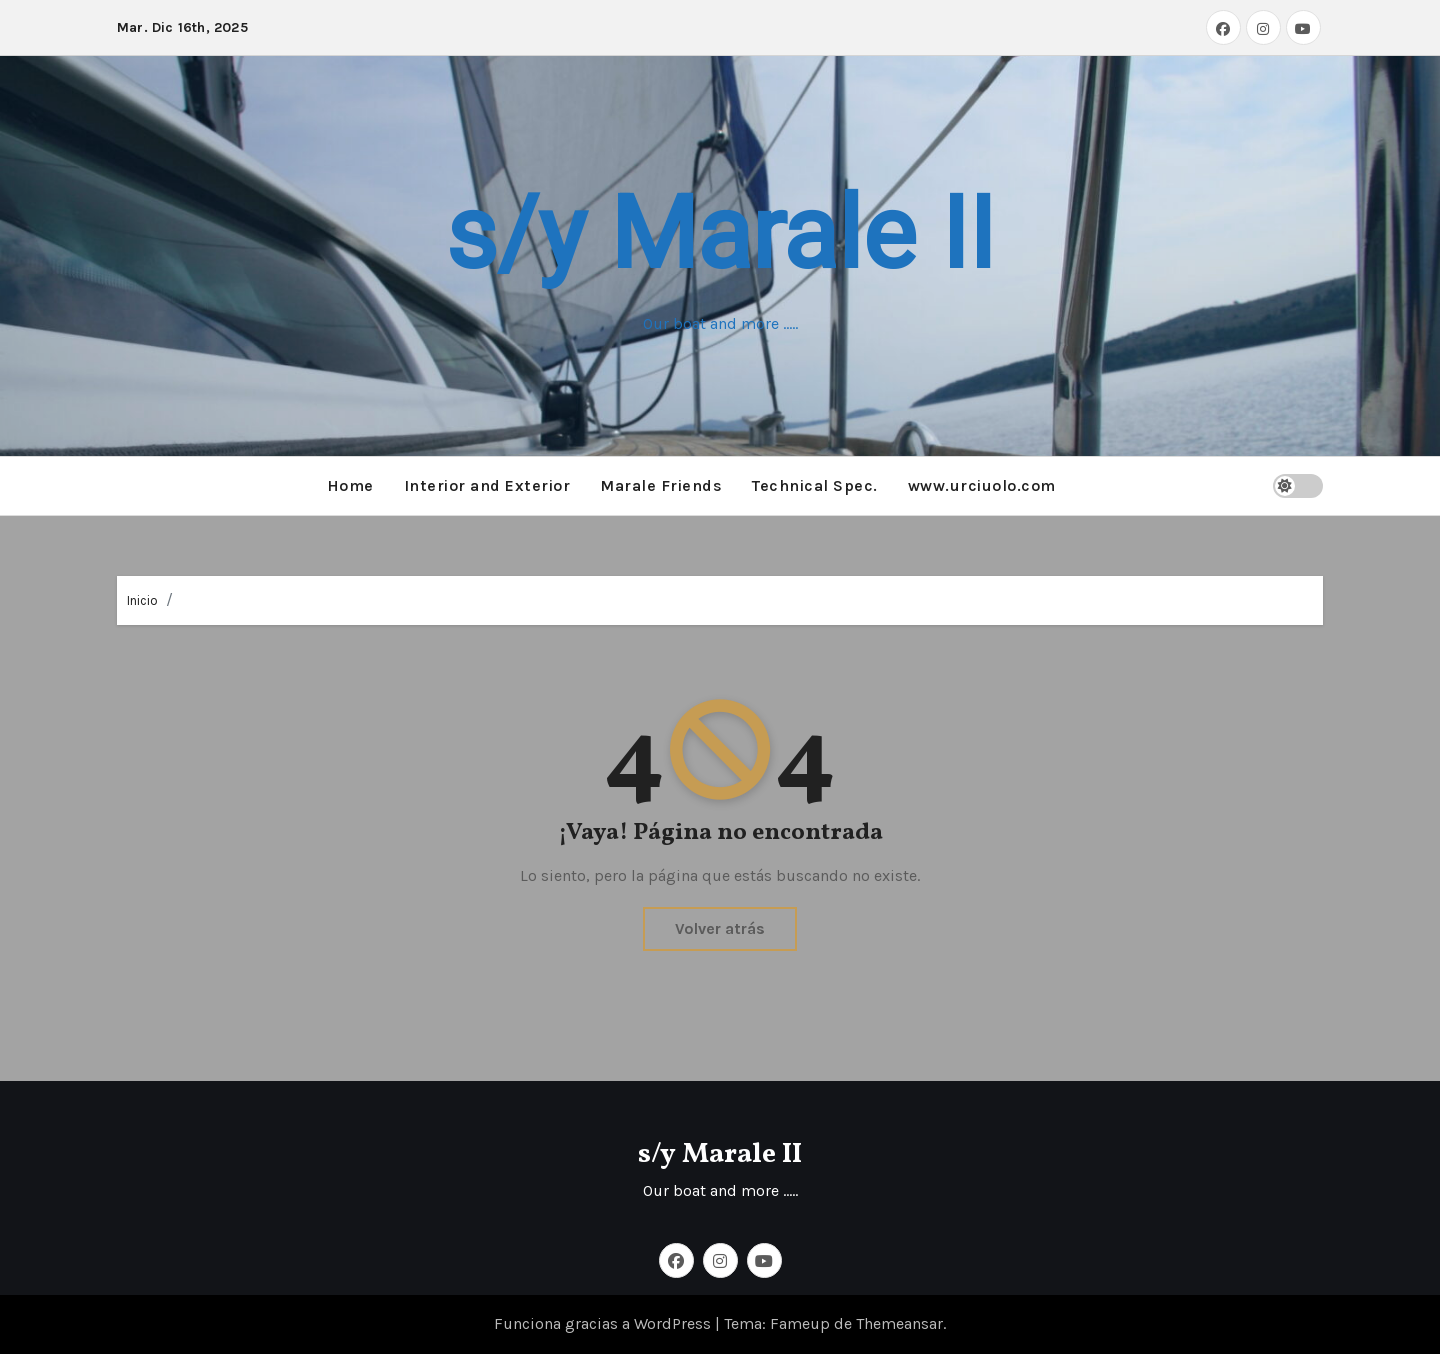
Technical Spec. (815, 485)
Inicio (142, 600)
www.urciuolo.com (982, 485)
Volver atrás (720, 928)
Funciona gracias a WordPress (604, 1323)
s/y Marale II (720, 233)
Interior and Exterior (487, 485)
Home (350, 485)
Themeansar (899, 1323)
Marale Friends (661, 485)
